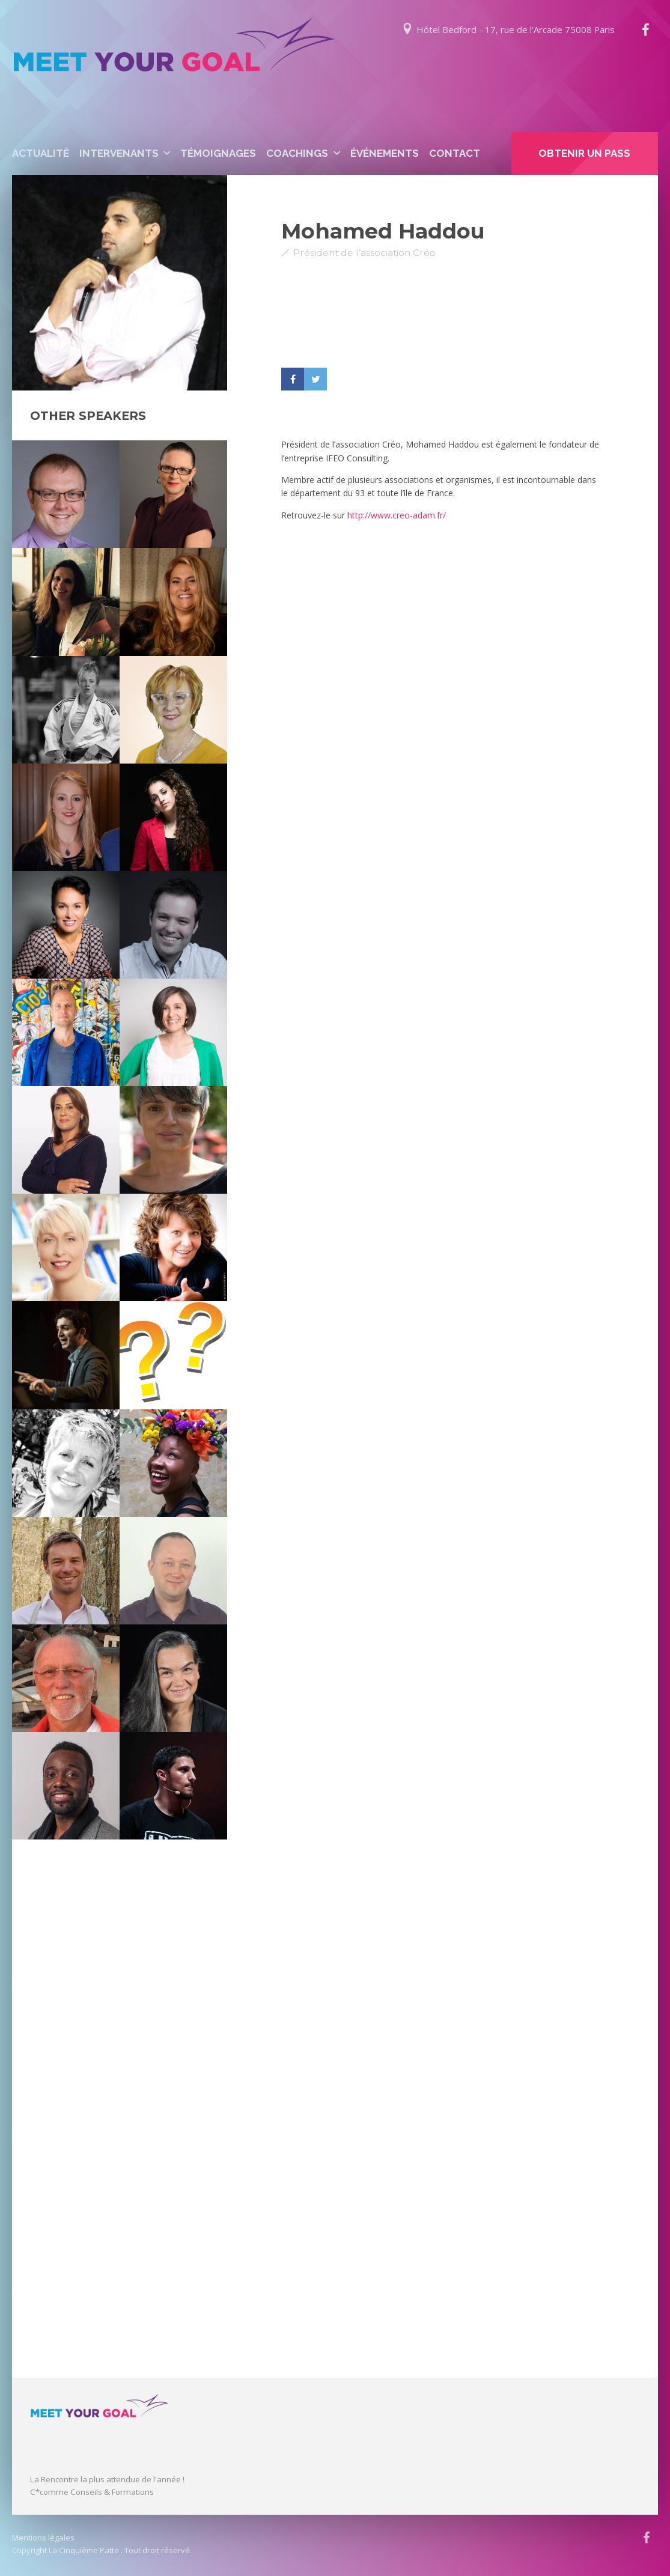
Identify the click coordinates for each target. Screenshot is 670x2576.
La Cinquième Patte (84, 2550)
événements (384, 153)
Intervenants (119, 153)
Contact (454, 153)
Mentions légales (43, 2537)
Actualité (40, 153)
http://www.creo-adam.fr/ (396, 515)
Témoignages (218, 153)
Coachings (297, 153)
